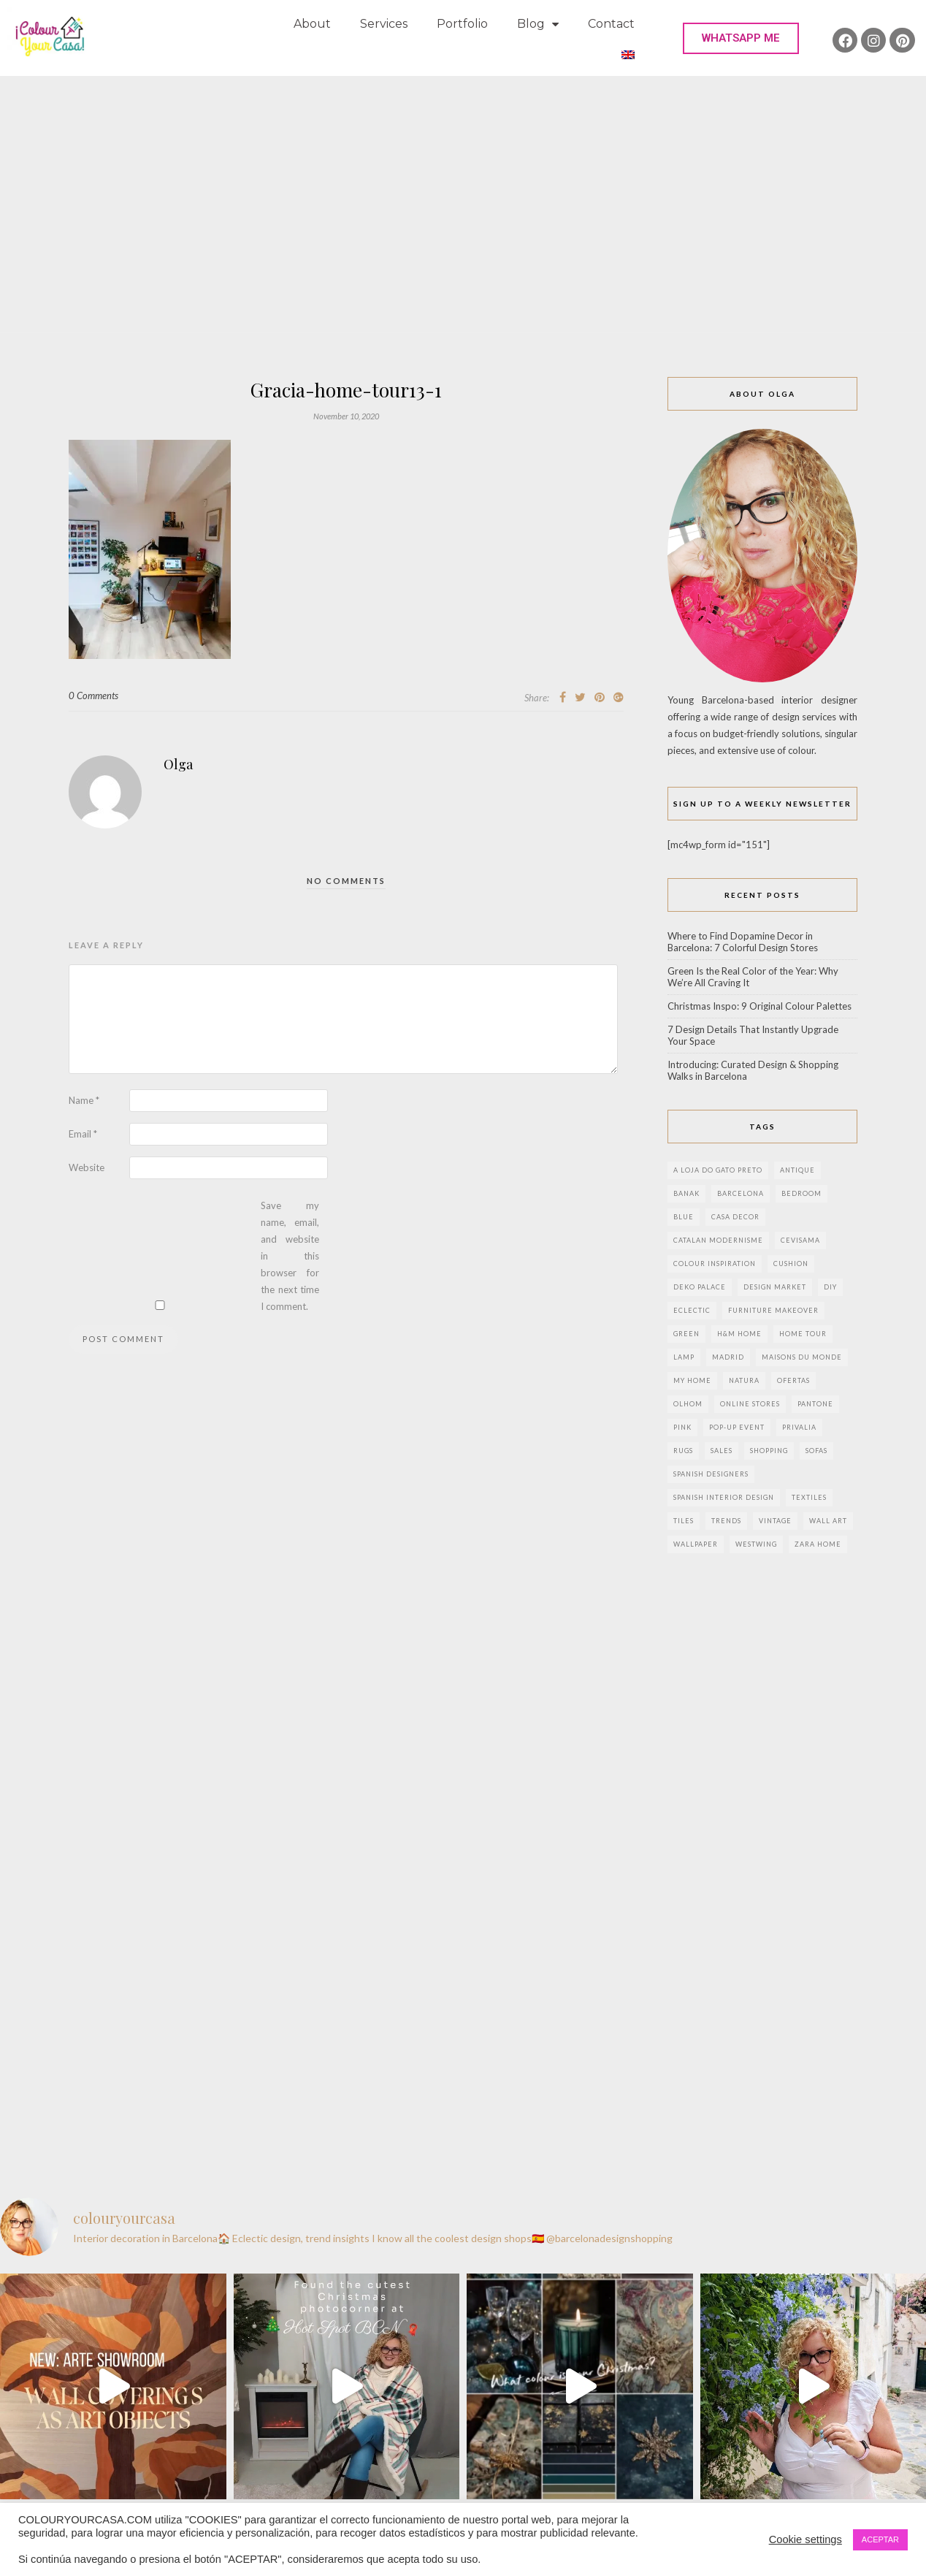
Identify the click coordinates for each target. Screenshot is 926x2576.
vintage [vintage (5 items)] (775, 1521)
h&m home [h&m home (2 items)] (739, 1334)
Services (383, 24)
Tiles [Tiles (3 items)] (683, 1521)
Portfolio (462, 24)
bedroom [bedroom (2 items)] (801, 1193)
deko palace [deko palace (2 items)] (699, 1287)
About (312, 24)
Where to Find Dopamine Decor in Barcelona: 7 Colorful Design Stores (742, 941)
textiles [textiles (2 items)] (809, 1497)
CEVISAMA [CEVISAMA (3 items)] (800, 1240)
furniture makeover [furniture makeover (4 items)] (773, 1310)
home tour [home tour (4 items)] (803, 1334)
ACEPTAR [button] (880, 2539)
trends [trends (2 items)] (726, 1521)
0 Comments (93, 695)
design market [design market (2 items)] (774, 1287)
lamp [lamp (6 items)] (683, 1357)
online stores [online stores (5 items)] (750, 1404)
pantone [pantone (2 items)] (815, 1404)
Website (86, 1167)
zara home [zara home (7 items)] (818, 1544)
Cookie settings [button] (805, 2539)
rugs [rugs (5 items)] (683, 1451)
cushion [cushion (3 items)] (790, 1264)
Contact (611, 24)
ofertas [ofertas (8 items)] (793, 1380)
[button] (741, 38)
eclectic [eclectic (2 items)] (692, 1310)
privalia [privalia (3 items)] (799, 1427)
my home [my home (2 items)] (692, 1380)
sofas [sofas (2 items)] (816, 1451)
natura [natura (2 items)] (744, 1380)
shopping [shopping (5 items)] (769, 1451)
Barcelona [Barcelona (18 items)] (740, 1193)
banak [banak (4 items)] (686, 1193)
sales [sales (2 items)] (721, 1451)
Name (84, 1100)
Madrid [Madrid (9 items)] (728, 1357)
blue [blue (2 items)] (683, 1217)
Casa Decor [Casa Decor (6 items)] (735, 1217)
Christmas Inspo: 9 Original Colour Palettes (759, 1006)
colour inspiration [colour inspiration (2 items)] (714, 1264)
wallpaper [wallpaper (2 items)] (695, 1544)
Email (83, 1134)
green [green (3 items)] (686, 1334)
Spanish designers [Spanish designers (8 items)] (711, 1474)
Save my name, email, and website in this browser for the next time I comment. (290, 1256)
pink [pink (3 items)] (682, 1427)
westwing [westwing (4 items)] (756, 1544)
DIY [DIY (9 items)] (830, 1287)
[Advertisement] (463, 185)
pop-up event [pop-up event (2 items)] (737, 1427)
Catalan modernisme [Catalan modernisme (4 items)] (718, 1240)
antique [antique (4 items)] (797, 1170)
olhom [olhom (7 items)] (688, 1404)
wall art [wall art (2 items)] (828, 1521)
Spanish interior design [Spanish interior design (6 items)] (723, 1497)
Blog (538, 24)
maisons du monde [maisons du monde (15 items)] (802, 1357)
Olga (178, 764)
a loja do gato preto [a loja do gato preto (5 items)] (717, 1170)
